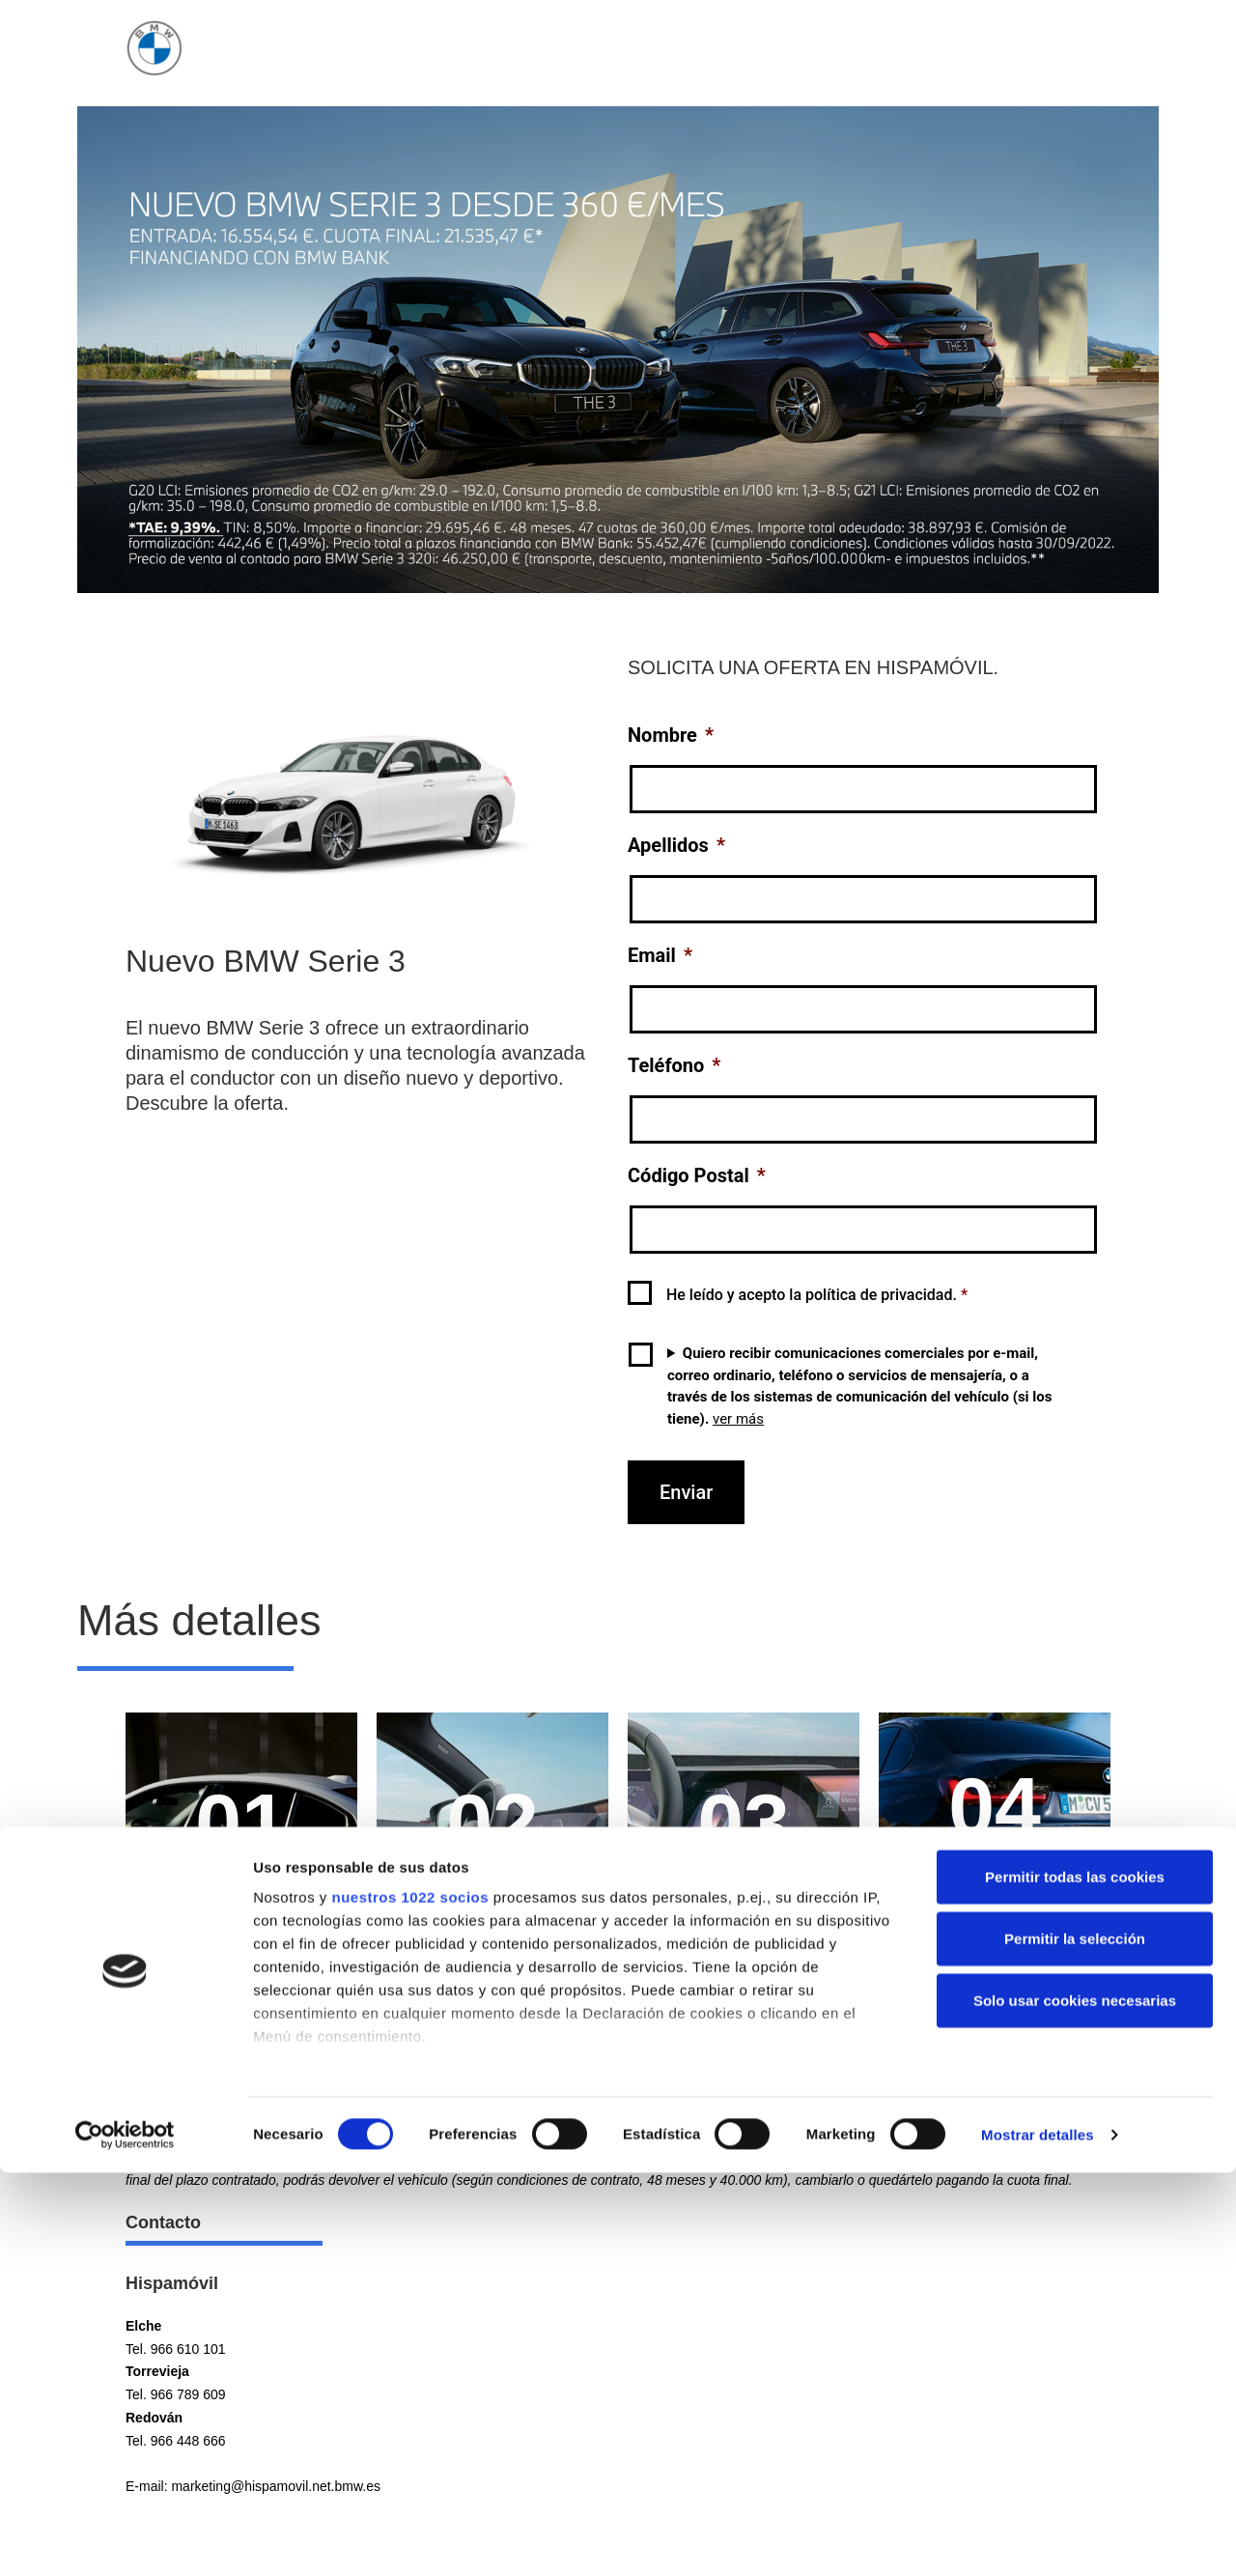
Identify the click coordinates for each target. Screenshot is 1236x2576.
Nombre (671, 735)
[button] (617, 2042)
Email (660, 955)
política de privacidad (879, 1295)
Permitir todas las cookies (1075, 2532)
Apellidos (676, 845)
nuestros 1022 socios (410, 2552)
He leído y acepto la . (817, 1295)
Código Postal (697, 1175)
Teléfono (674, 1065)
